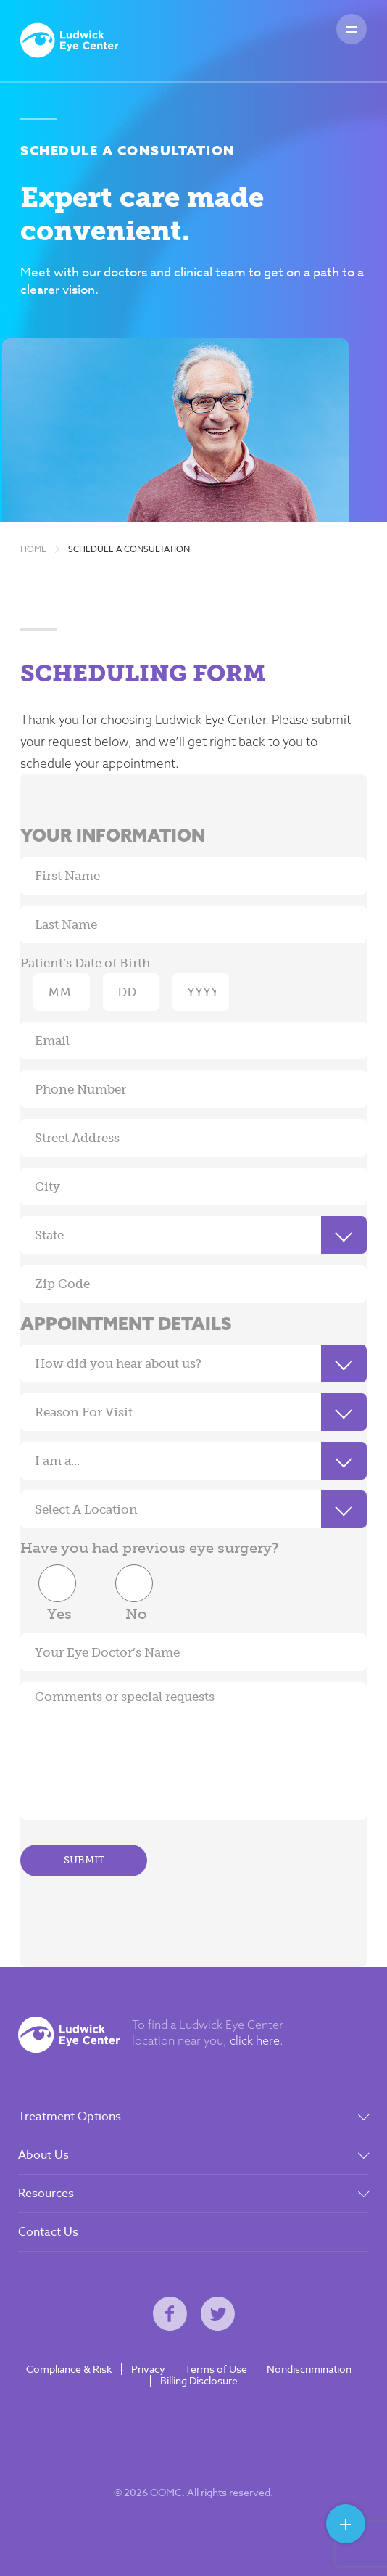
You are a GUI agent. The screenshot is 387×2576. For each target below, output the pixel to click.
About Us (43, 2155)
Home (33, 549)
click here (255, 2040)
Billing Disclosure (199, 2381)
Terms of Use (216, 2369)
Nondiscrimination (309, 2369)
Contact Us (48, 2232)
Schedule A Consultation (129, 549)
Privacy (148, 2369)
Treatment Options (69, 2116)
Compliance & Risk (69, 2369)
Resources (46, 2193)
